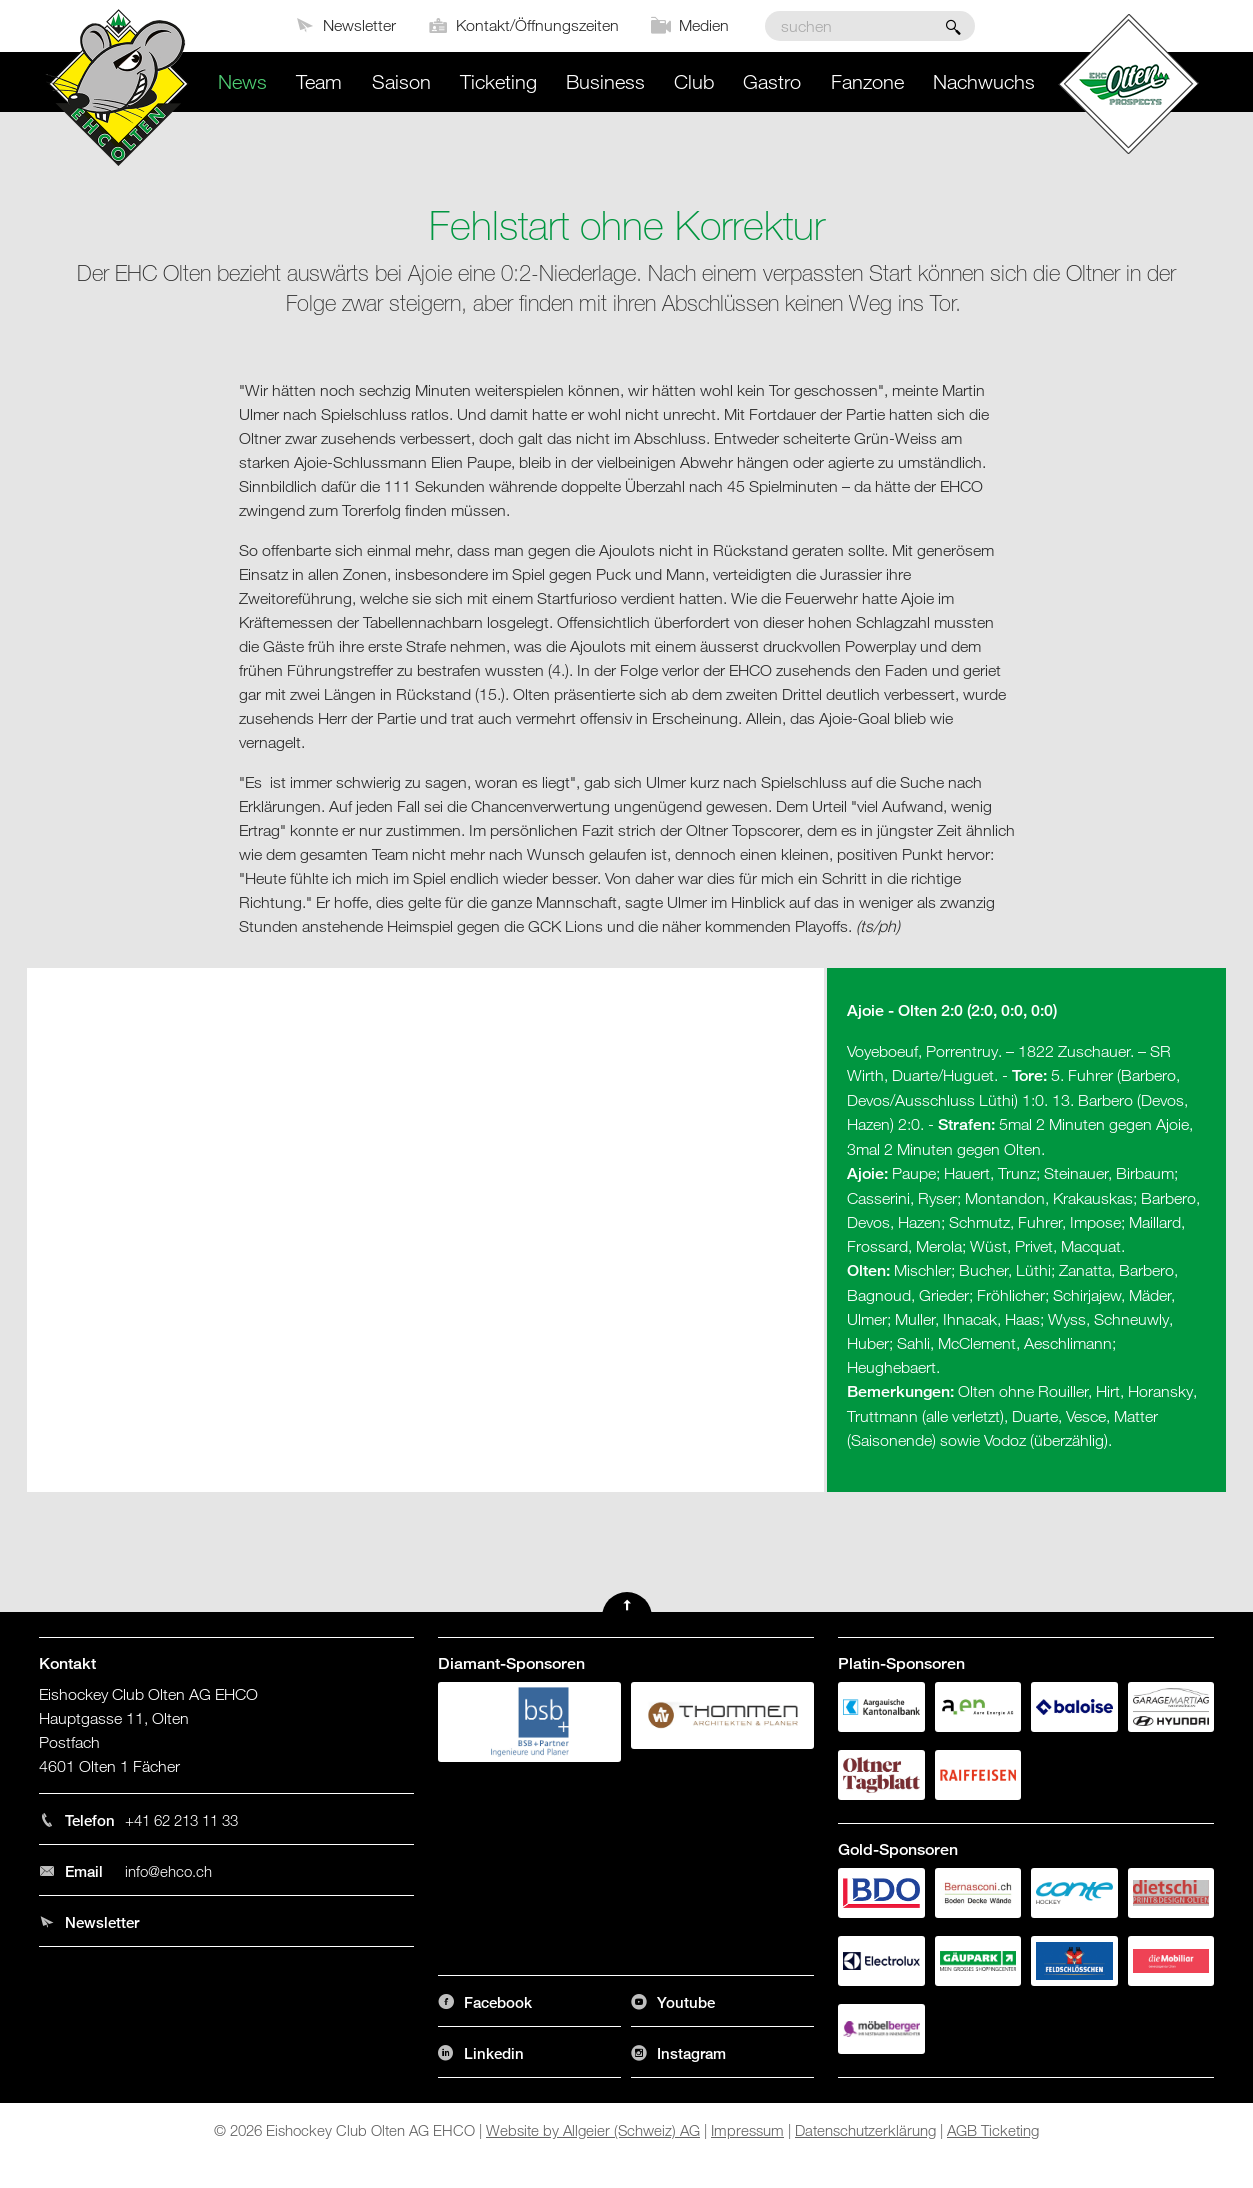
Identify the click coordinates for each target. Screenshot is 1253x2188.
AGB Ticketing (993, 2130)
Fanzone (867, 81)
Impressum (747, 2130)
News (242, 81)
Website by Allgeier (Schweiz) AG (593, 2130)
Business (605, 81)
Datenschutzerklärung (865, 2130)
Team (319, 81)
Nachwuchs (984, 81)
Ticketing (498, 81)
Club (694, 81)
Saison (401, 81)
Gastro (772, 81)
